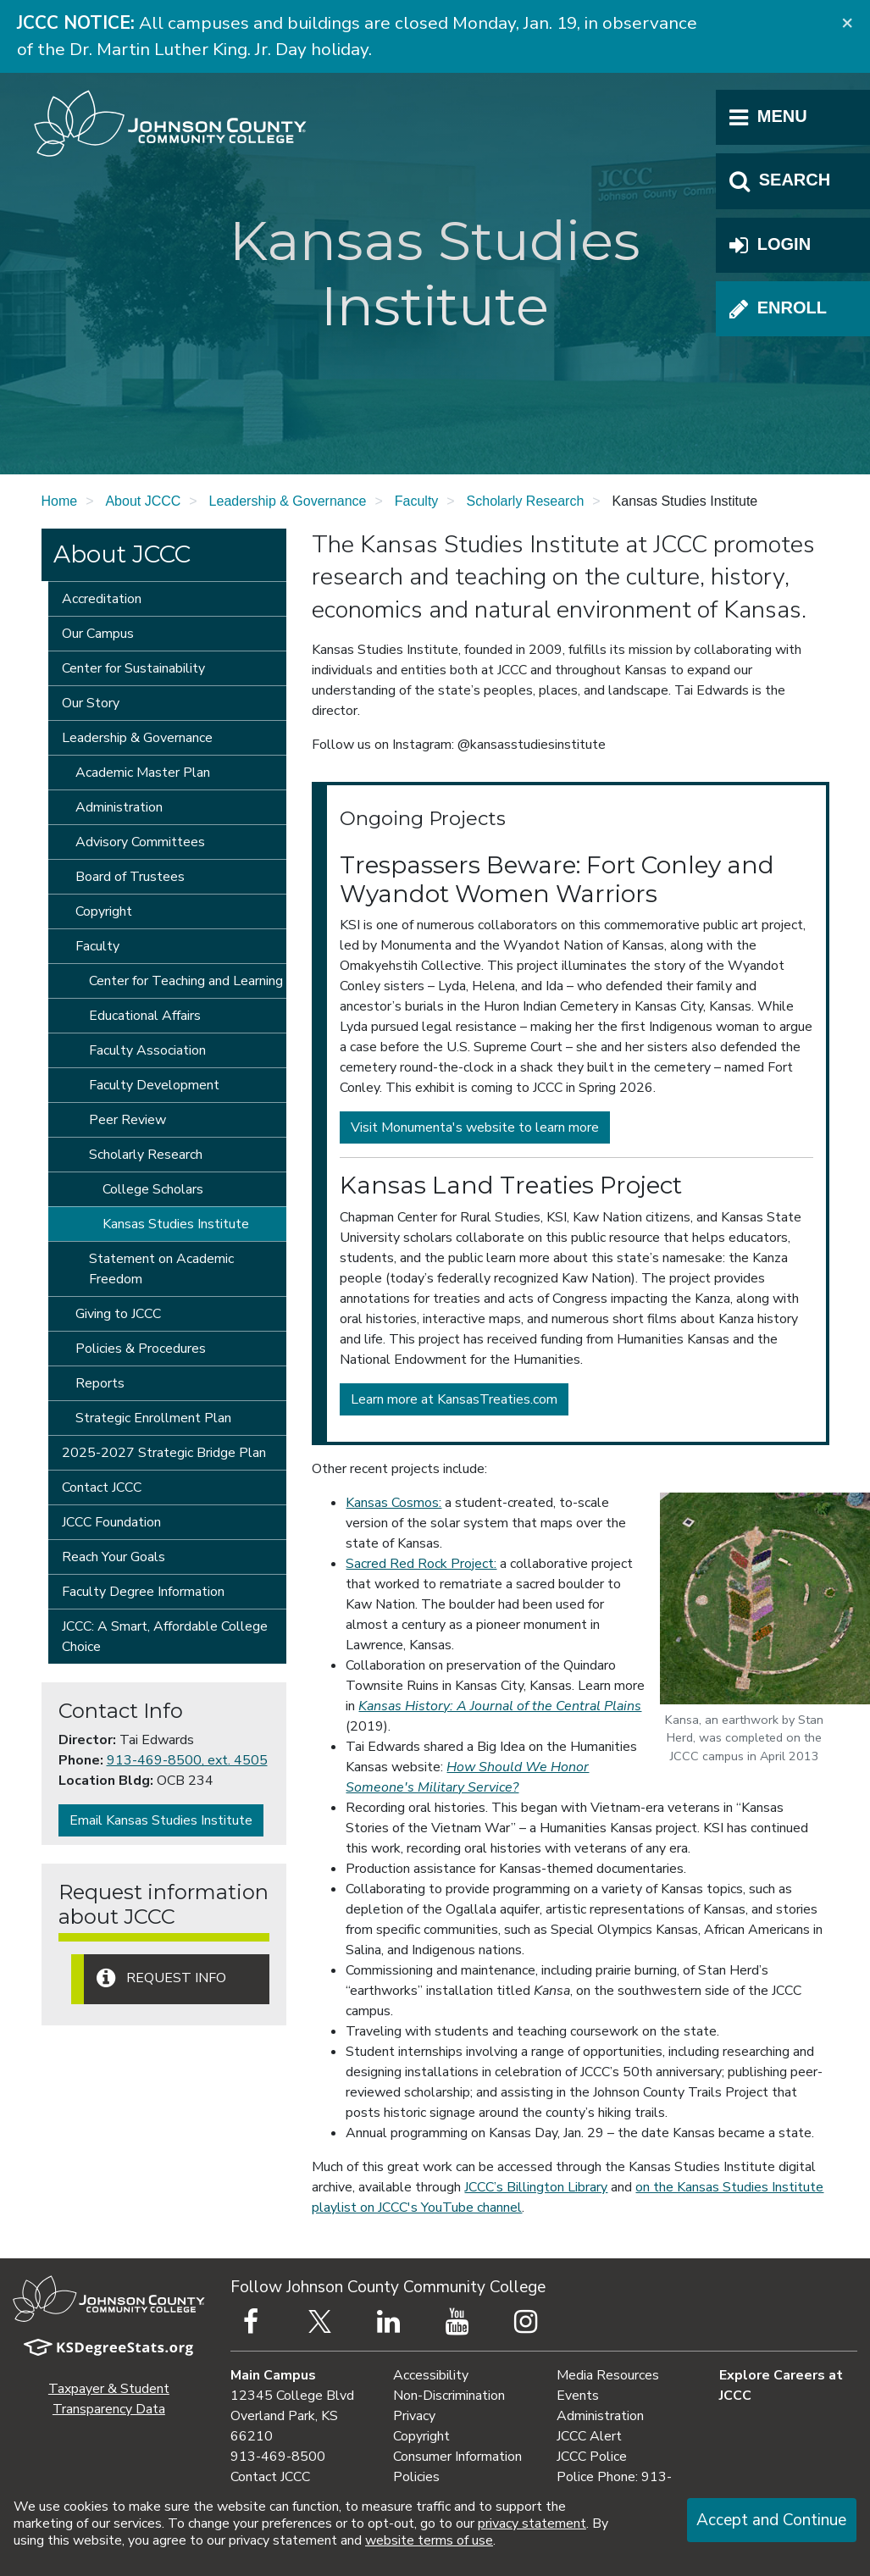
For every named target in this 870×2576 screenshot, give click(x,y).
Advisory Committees (140, 842)
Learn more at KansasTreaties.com (454, 1399)
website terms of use (429, 2540)
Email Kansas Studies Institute (160, 1820)
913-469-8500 (277, 2456)
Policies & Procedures (140, 1348)
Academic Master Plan (142, 772)
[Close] (847, 22)
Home (60, 501)
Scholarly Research (526, 501)
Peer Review (127, 1120)
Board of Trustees (130, 876)
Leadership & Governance (288, 501)
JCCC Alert (589, 2436)
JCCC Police (592, 2456)
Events (578, 2395)
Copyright (103, 911)
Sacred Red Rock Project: (421, 1563)
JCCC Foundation (111, 1522)
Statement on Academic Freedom (161, 1268)
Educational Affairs (145, 1015)
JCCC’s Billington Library (535, 2187)
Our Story (90, 703)
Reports (100, 1383)
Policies (416, 2477)
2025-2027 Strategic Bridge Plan (164, 1452)
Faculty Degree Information (143, 1591)
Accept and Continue (771, 2520)
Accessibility (430, 2375)
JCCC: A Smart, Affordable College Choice (165, 1636)
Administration (119, 807)
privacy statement (532, 2523)
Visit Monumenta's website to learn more (475, 1127)
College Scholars (153, 1189)
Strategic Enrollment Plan (153, 1418)
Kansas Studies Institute (176, 1224)
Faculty (417, 501)
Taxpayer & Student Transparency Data (108, 2398)
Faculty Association (147, 1050)
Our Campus (98, 633)
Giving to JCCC (118, 1314)
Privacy (414, 2416)
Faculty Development (154, 1085)
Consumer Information (457, 2456)
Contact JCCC (101, 1487)
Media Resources (608, 2375)
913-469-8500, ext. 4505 (187, 1760)
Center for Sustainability (133, 668)
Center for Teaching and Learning (186, 981)
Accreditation (101, 599)
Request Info (161, 1978)
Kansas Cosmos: (393, 1502)
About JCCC (142, 501)
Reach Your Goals (113, 1557)
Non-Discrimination (449, 2395)
